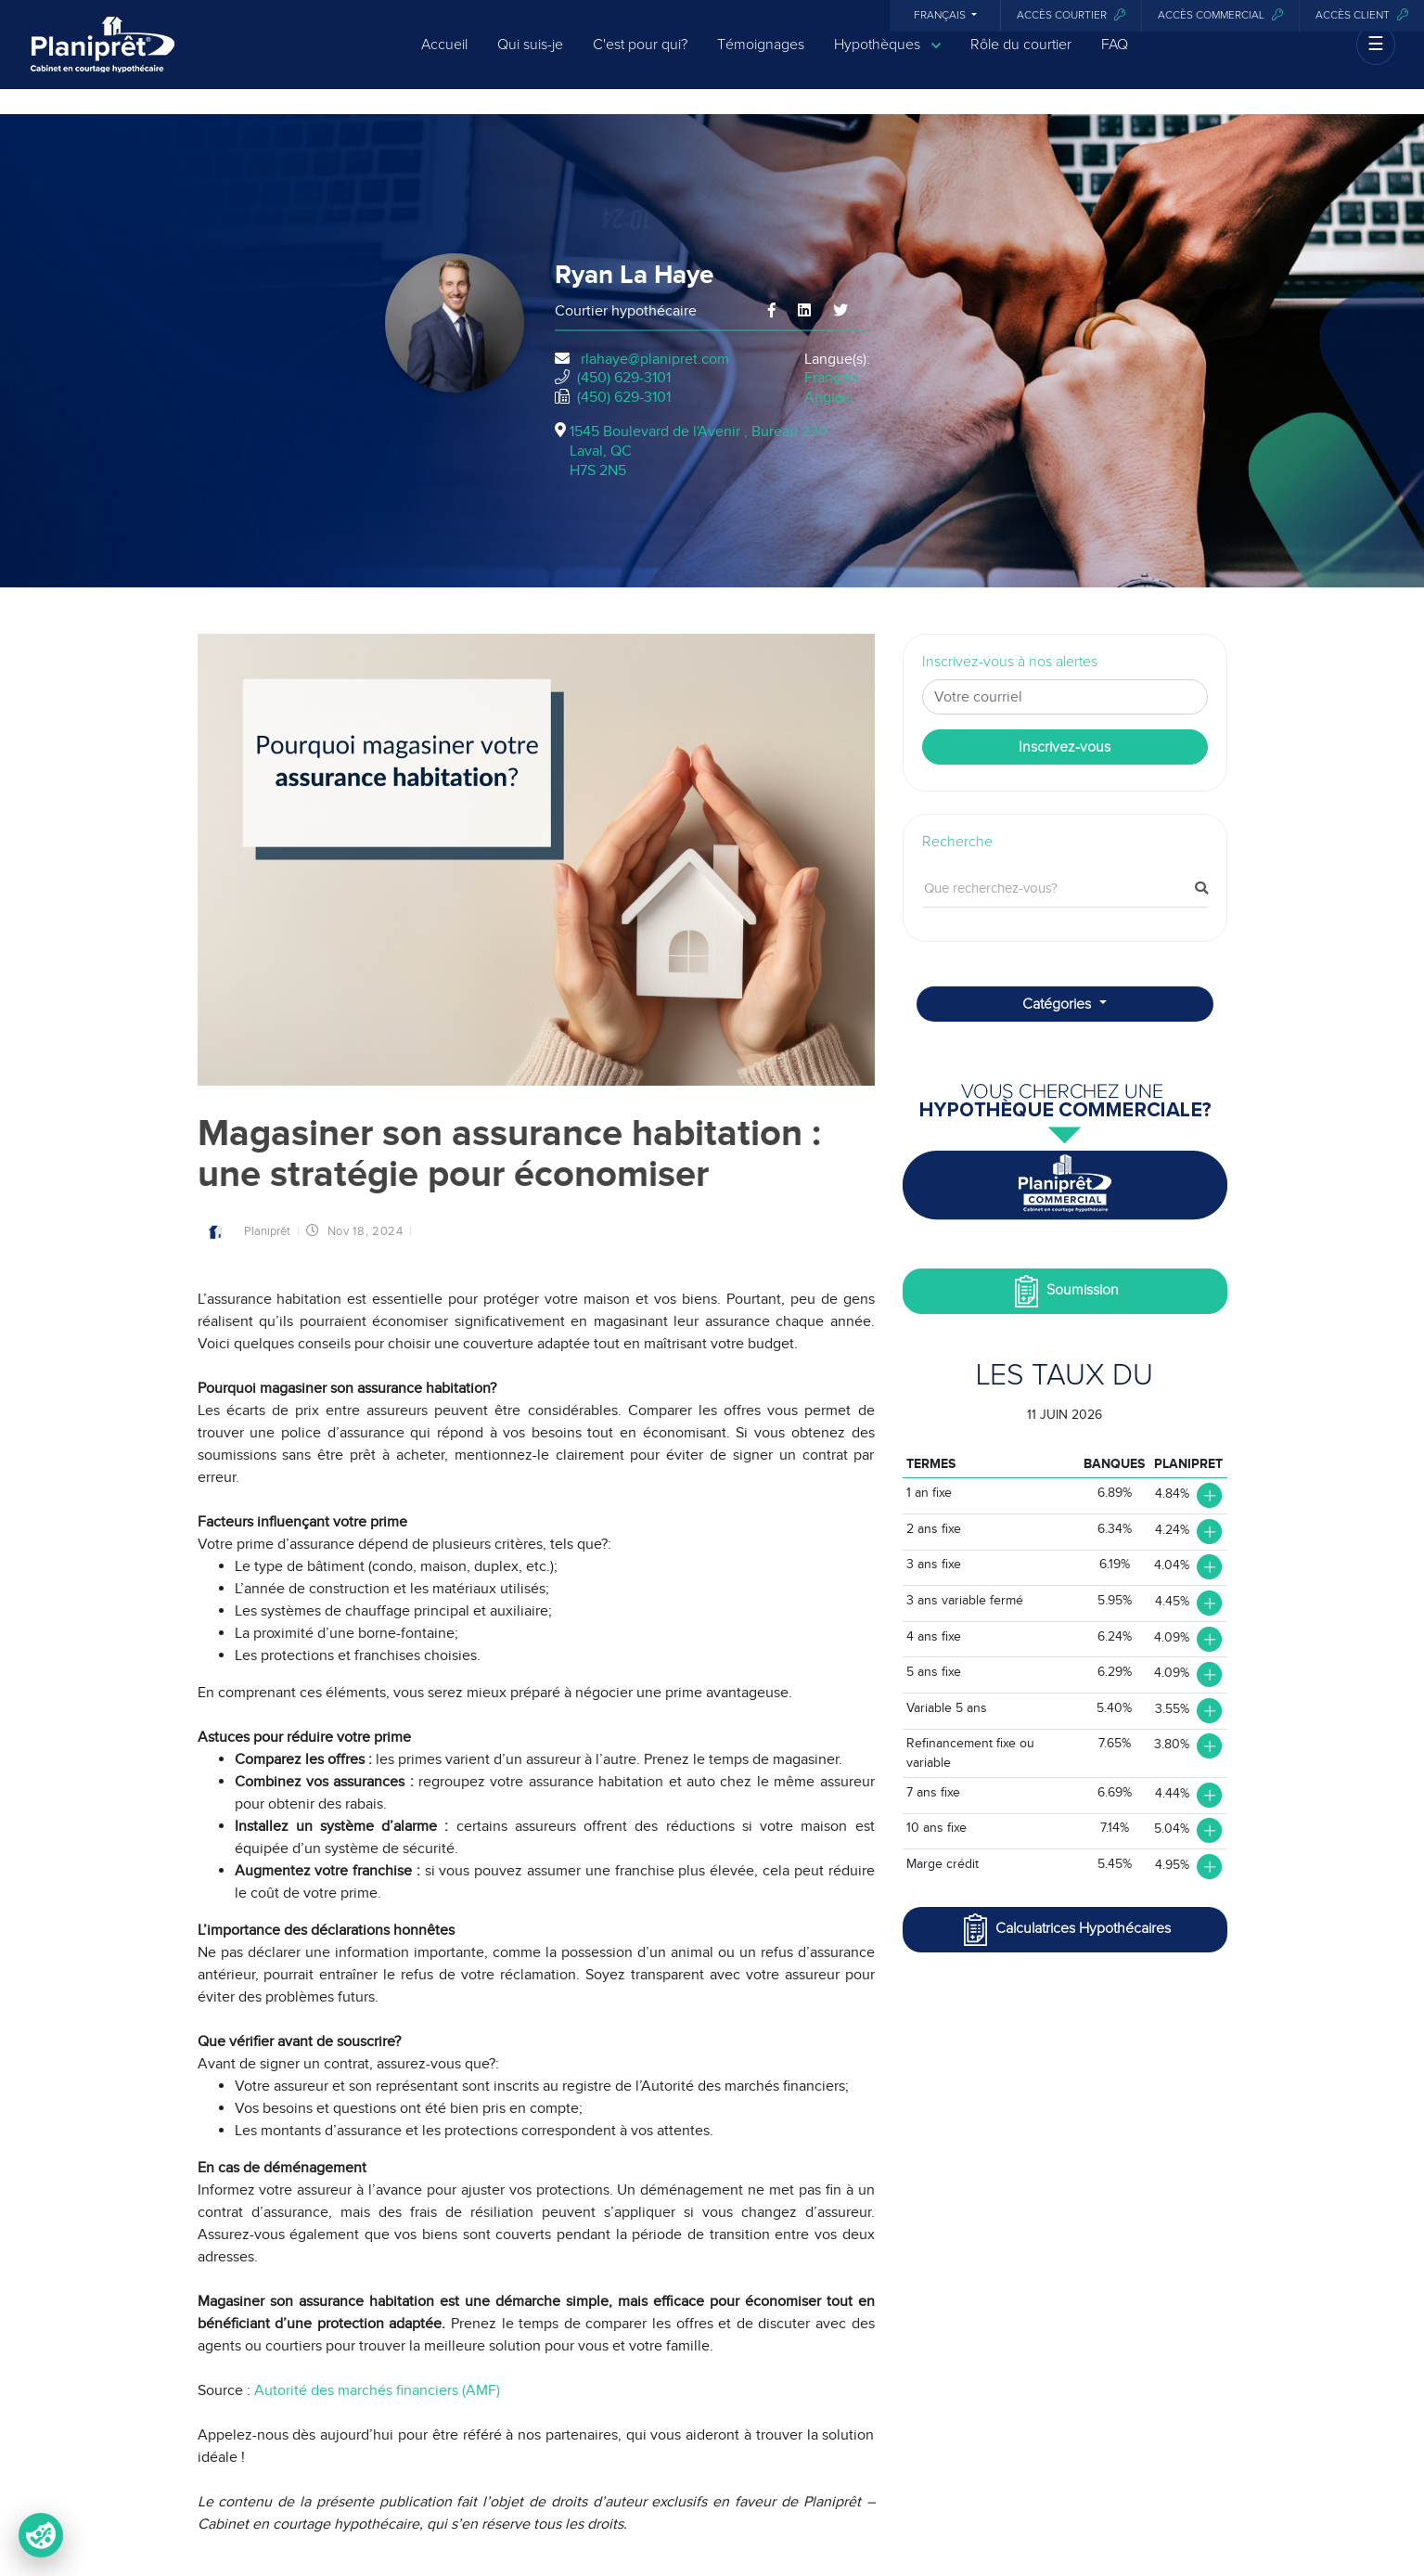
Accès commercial (1220, 15)
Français (941, 15)
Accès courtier (1071, 15)
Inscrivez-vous (1064, 747)
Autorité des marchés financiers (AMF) (377, 2390)
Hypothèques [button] (887, 58)
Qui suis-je (530, 57)
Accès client (1361, 15)
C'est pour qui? (640, 57)
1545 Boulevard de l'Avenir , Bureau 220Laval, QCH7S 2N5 (698, 451)
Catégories (1058, 1004)
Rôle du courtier (1020, 57)
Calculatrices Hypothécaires (1065, 1929)
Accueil (444, 57)
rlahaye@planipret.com (655, 359)
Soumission (1064, 1291)
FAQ (1114, 57)
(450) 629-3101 (624, 377)
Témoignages (760, 57)
